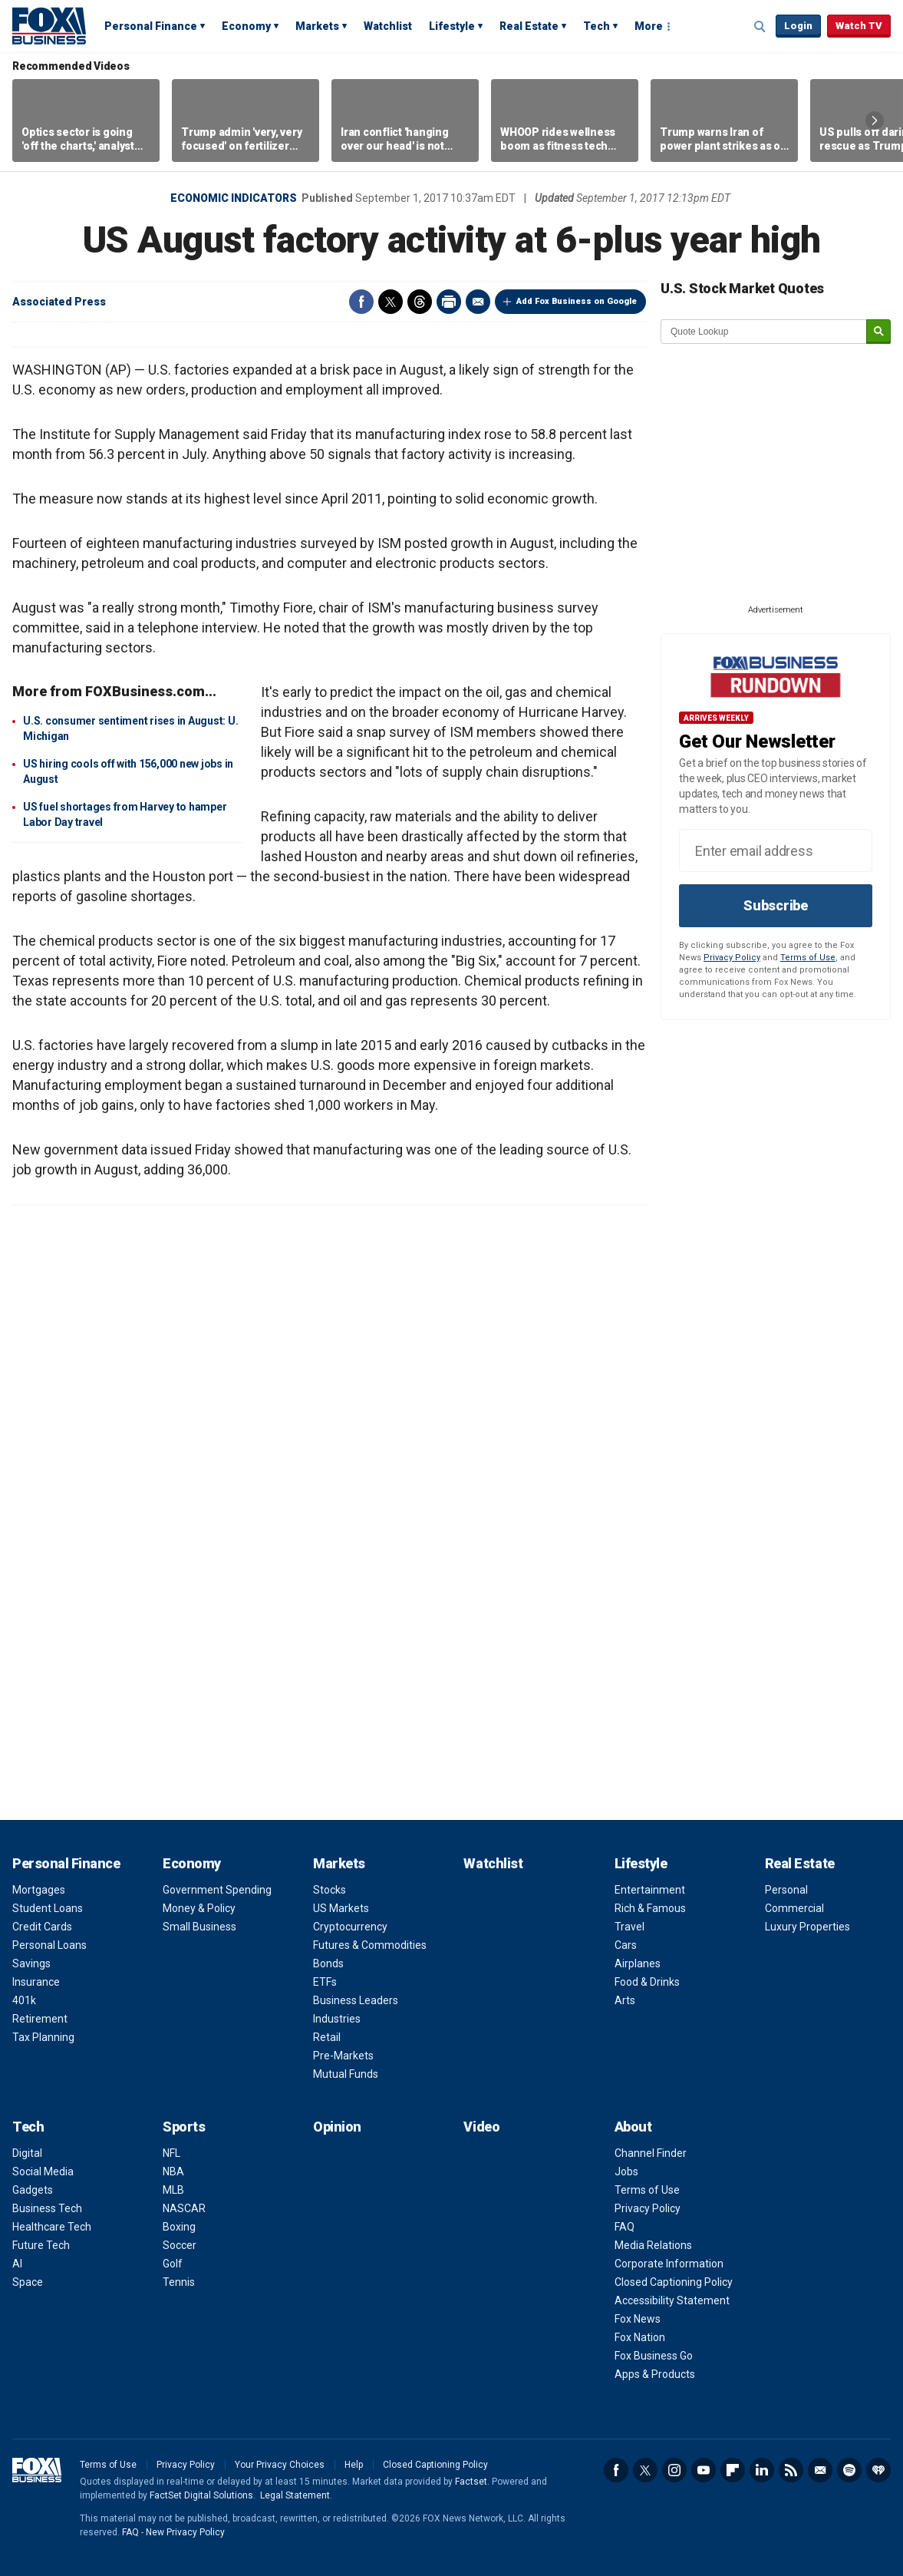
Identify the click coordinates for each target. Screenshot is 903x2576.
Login (798, 25)
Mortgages (38, 1890)
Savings (31, 1963)
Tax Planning (43, 2037)
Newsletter (820, 2470)
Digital (27, 2153)
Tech (596, 26)
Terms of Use (807, 958)
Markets (317, 26)
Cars (626, 1945)
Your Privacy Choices (280, 2464)
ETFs (325, 1982)
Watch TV (858, 25)
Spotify (849, 2470)
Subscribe (775, 905)
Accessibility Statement (672, 2300)
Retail (327, 2037)
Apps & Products (655, 2374)
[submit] (878, 332)
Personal (786, 1890)
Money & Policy (199, 1908)
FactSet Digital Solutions (201, 2495)
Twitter (390, 301)
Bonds (328, 1963)
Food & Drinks (647, 1982)
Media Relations (653, 2245)
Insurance (36, 1982)
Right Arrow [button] (874, 120)
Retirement (40, 2019)
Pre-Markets (343, 2055)
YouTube (703, 2470)
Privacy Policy (732, 958)
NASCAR (184, 2208)
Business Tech (47, 2208)
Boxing (179, 2227)
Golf (173, 2263)
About (633, 2127)
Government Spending (217, 1890)
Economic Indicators (233, 198)
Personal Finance (150, 26)
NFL (171, 2153)
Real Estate (529, 26)
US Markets (341, 1908)
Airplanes (638, 1963)
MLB (173, 2190)
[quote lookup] (764, 331)
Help (353, 2464)
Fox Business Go (654, 2356)
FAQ (624, 2227)
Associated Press (59, 302)
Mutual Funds (345, 2074)
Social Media (43, 2171)
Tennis (179, 2282)
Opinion (337, 2127)
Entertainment (650, 1890)
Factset (471, 2481)
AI (17, 2263)
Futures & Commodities (370, 1945)
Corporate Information (669, 2263)
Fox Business (49, 25)
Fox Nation (640, 2337)
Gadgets (32, 2190)
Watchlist (388, 26)
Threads (419, 301)
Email (478, 301)
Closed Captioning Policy (674, 2282)
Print (449, 301)
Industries (337, 2019)
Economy (246, 26)
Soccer (179, 2245)
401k (24, 2000)
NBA (173, 2171)
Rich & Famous (650, 1908)
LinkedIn (762, 2470)
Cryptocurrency (350, 1926)
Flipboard (732, 2470)
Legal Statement (295, 2495)
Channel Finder (651, 2153)
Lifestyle (452, 26)
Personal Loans (49, 1945)
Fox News (638, 2319)
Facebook (361, 301)
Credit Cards (42, 1926)
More (648, 26)
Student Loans (47, 1908)
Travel (629, 1926)
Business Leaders (355, 2000)
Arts (625, 2000)
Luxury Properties (807, 1926)
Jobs (626, 2171)
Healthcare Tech (51, 2227)
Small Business (199, 1926)
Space (27, 2282)
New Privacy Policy (185, 2532)
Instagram (674, 2470)
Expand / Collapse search (760, 27)
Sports (184, 2127)
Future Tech (41, 2245)
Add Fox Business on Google (576, 301)
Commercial (794, 1908)
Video (481, 2127)
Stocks (329, 1890)
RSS (791, 2470)
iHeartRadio (878, 2470)
